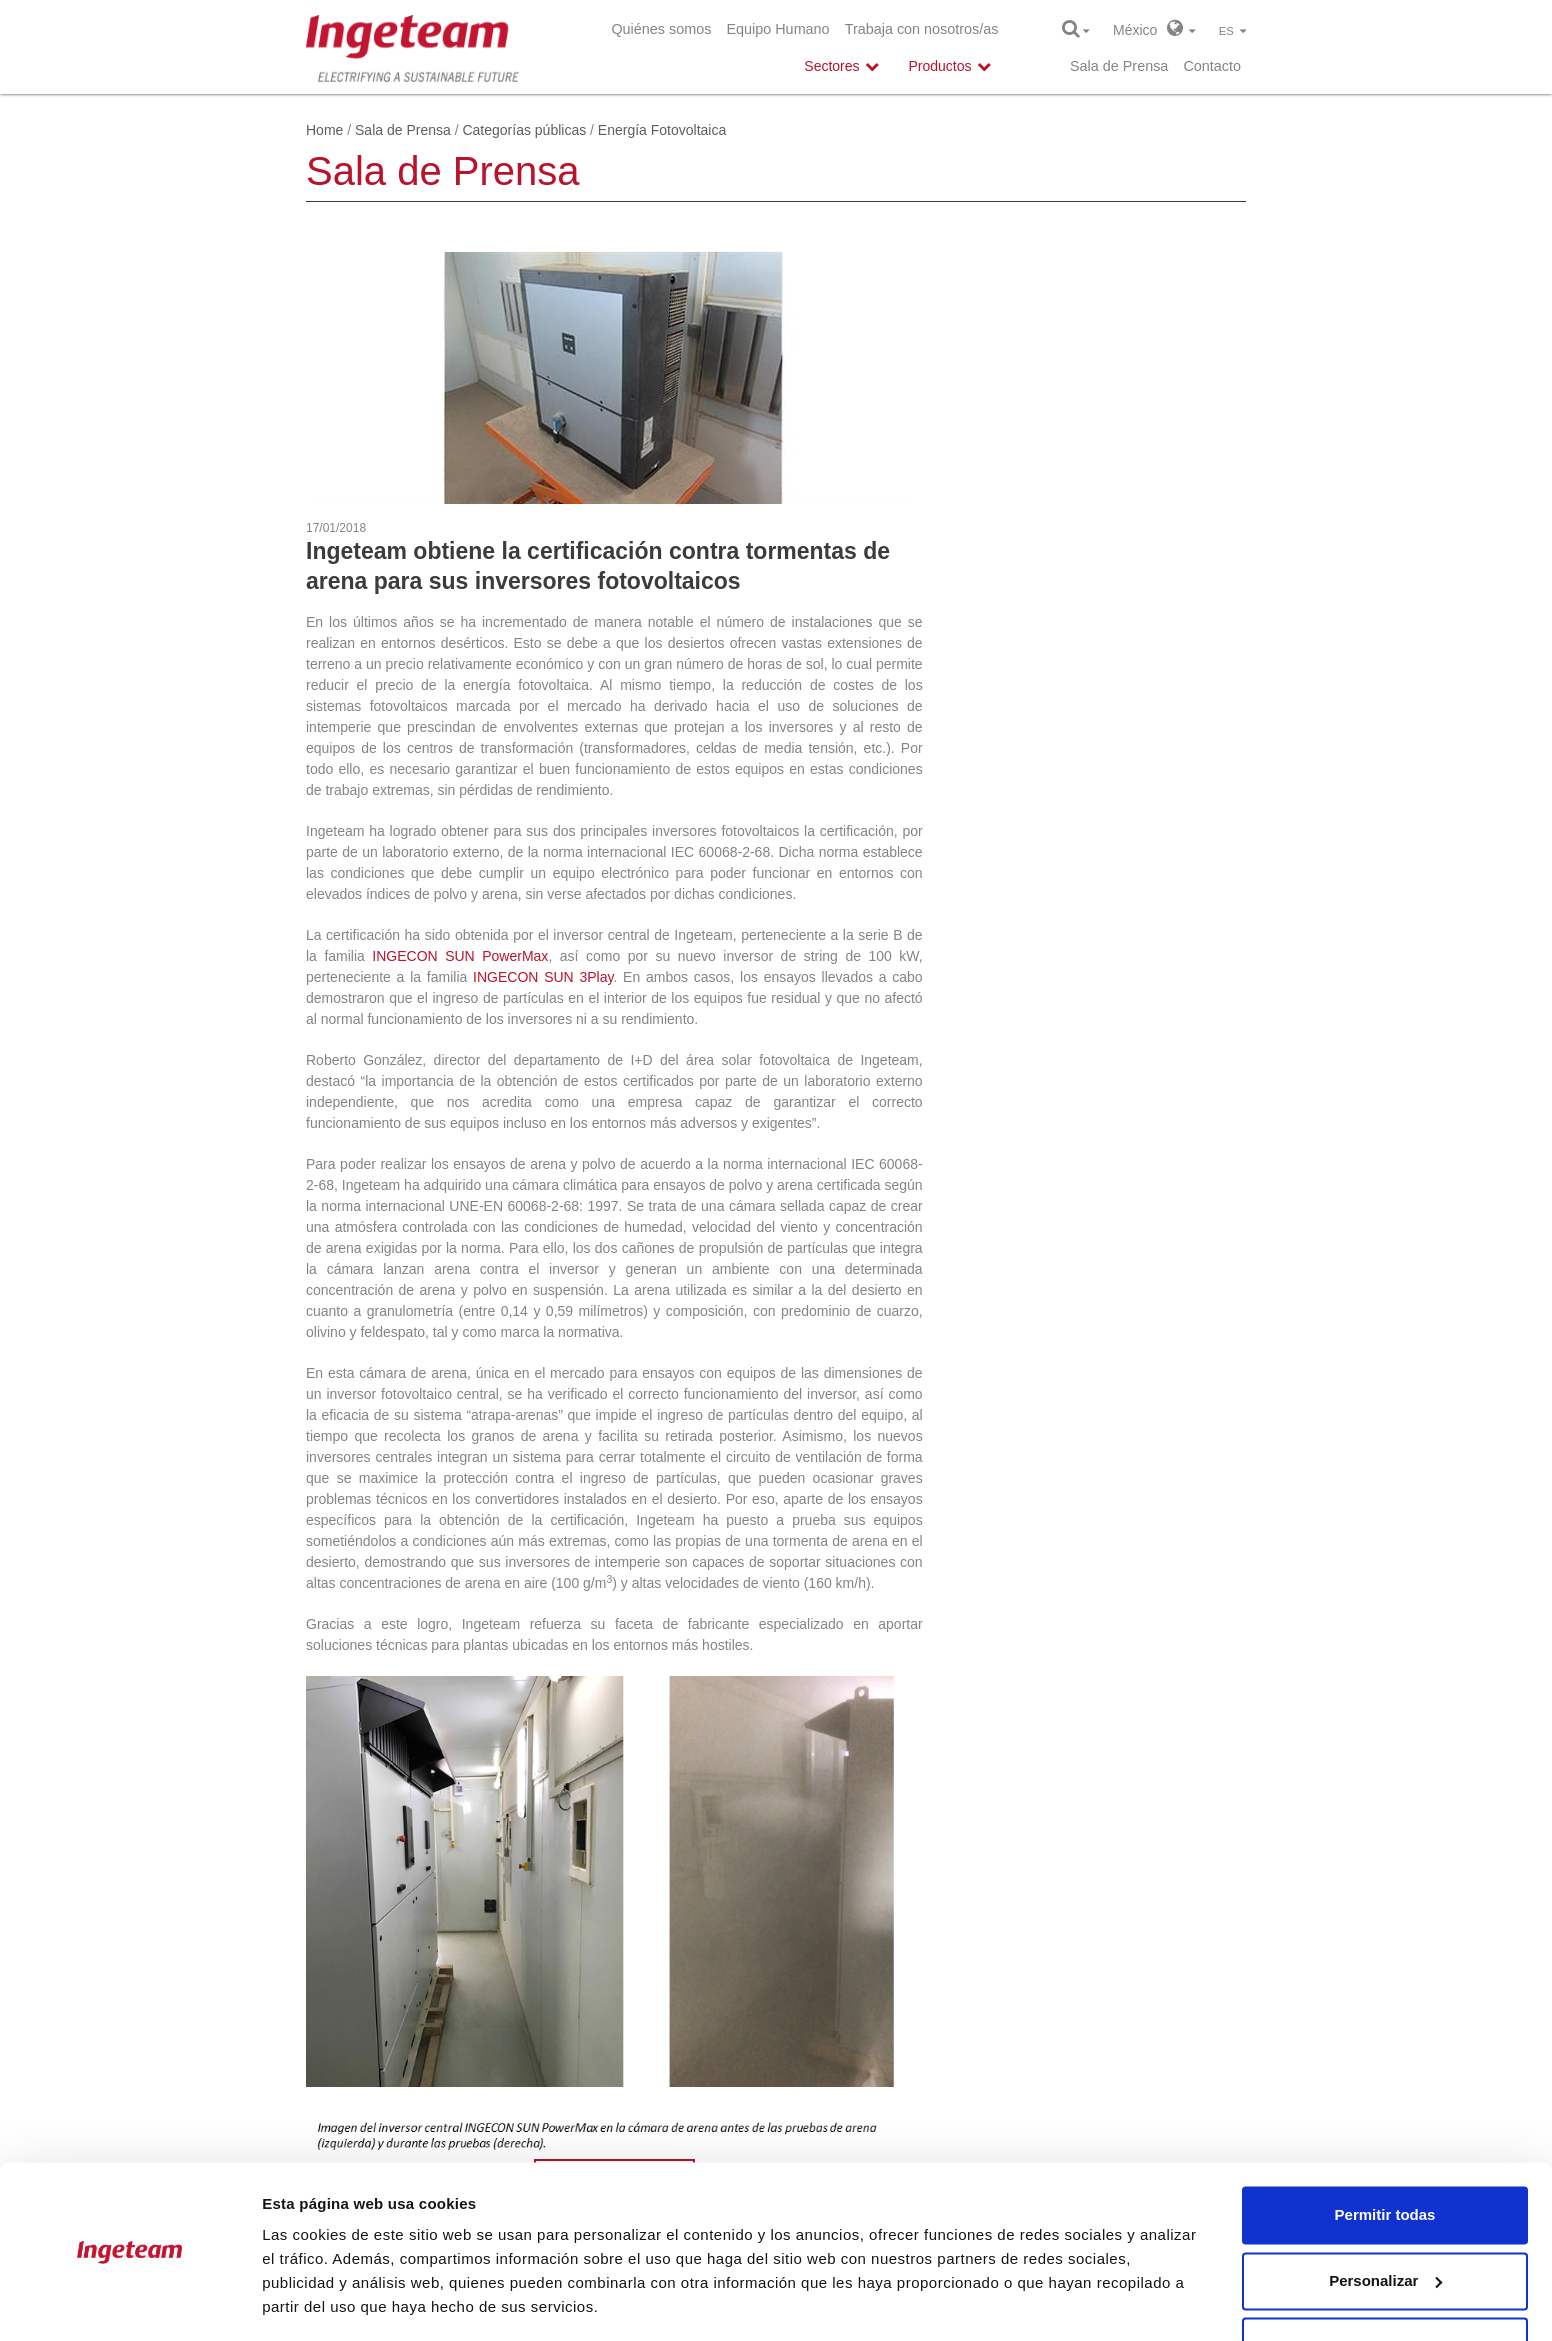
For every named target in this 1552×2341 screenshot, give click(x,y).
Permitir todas (1385, 2154)
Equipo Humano (777, 29)
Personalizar (1385, 2219)
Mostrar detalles (320, 2301)
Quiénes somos (661, 29)
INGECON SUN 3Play (543, 977)
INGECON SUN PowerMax (460, 956)
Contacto (1212, 66)
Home (324, 130)
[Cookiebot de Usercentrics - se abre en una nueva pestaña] (129, 2302)
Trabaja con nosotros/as (922, 29)
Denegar (1385, 2285)
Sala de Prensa (1119, 66)
